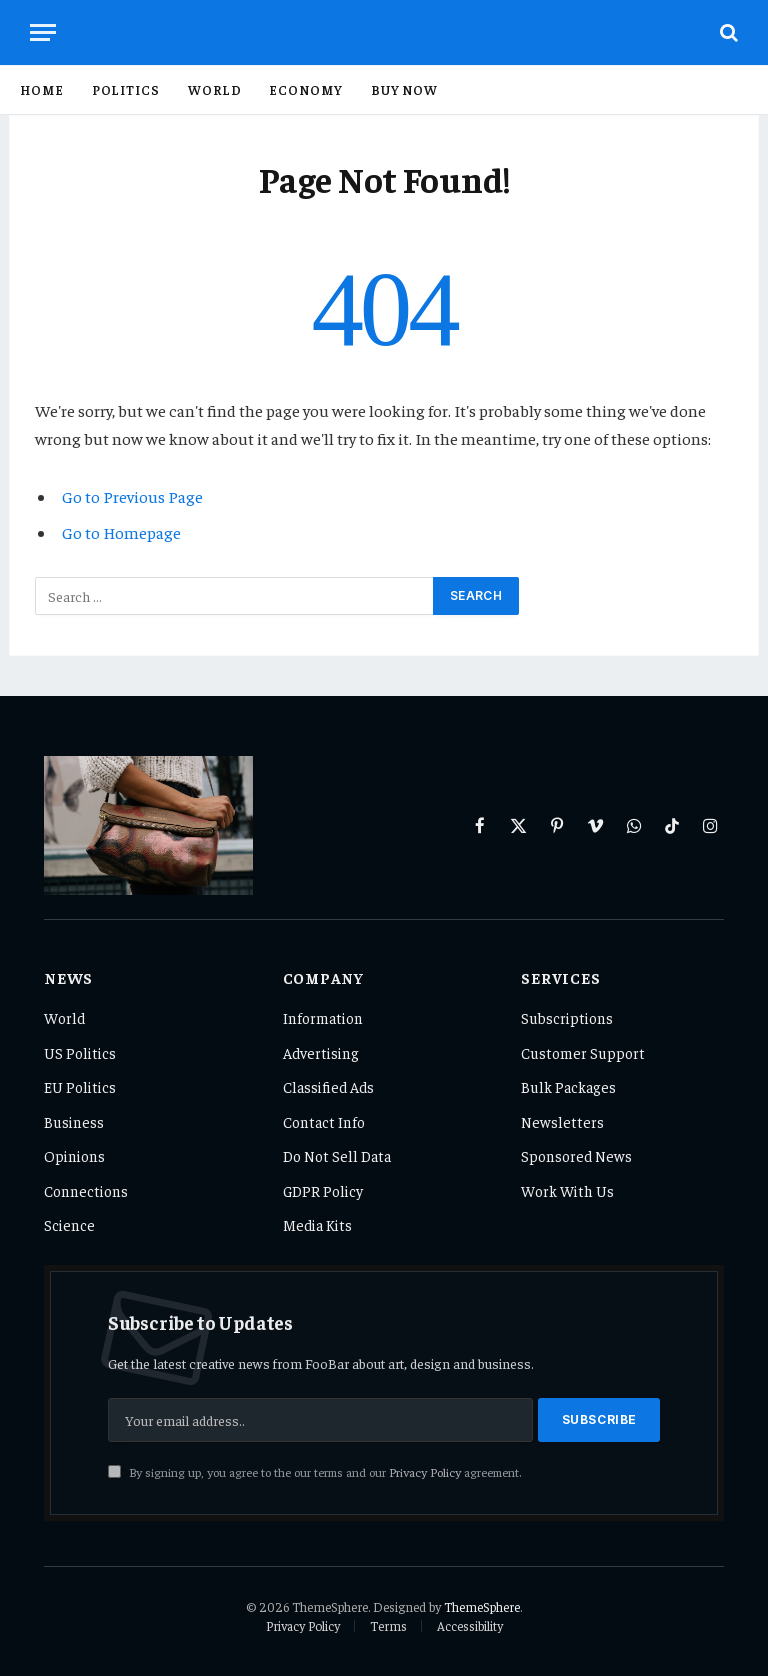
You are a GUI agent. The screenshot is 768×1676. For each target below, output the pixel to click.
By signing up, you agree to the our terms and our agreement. (314, 1472)
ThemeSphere (482, 1606)
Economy (305, 89)
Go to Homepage (121, 532)
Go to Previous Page (132, 496)
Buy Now (404, 89)
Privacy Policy (425, 1472)
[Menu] (43, 32)
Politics (126, 89)
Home (42, 89)
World (215, 89)
